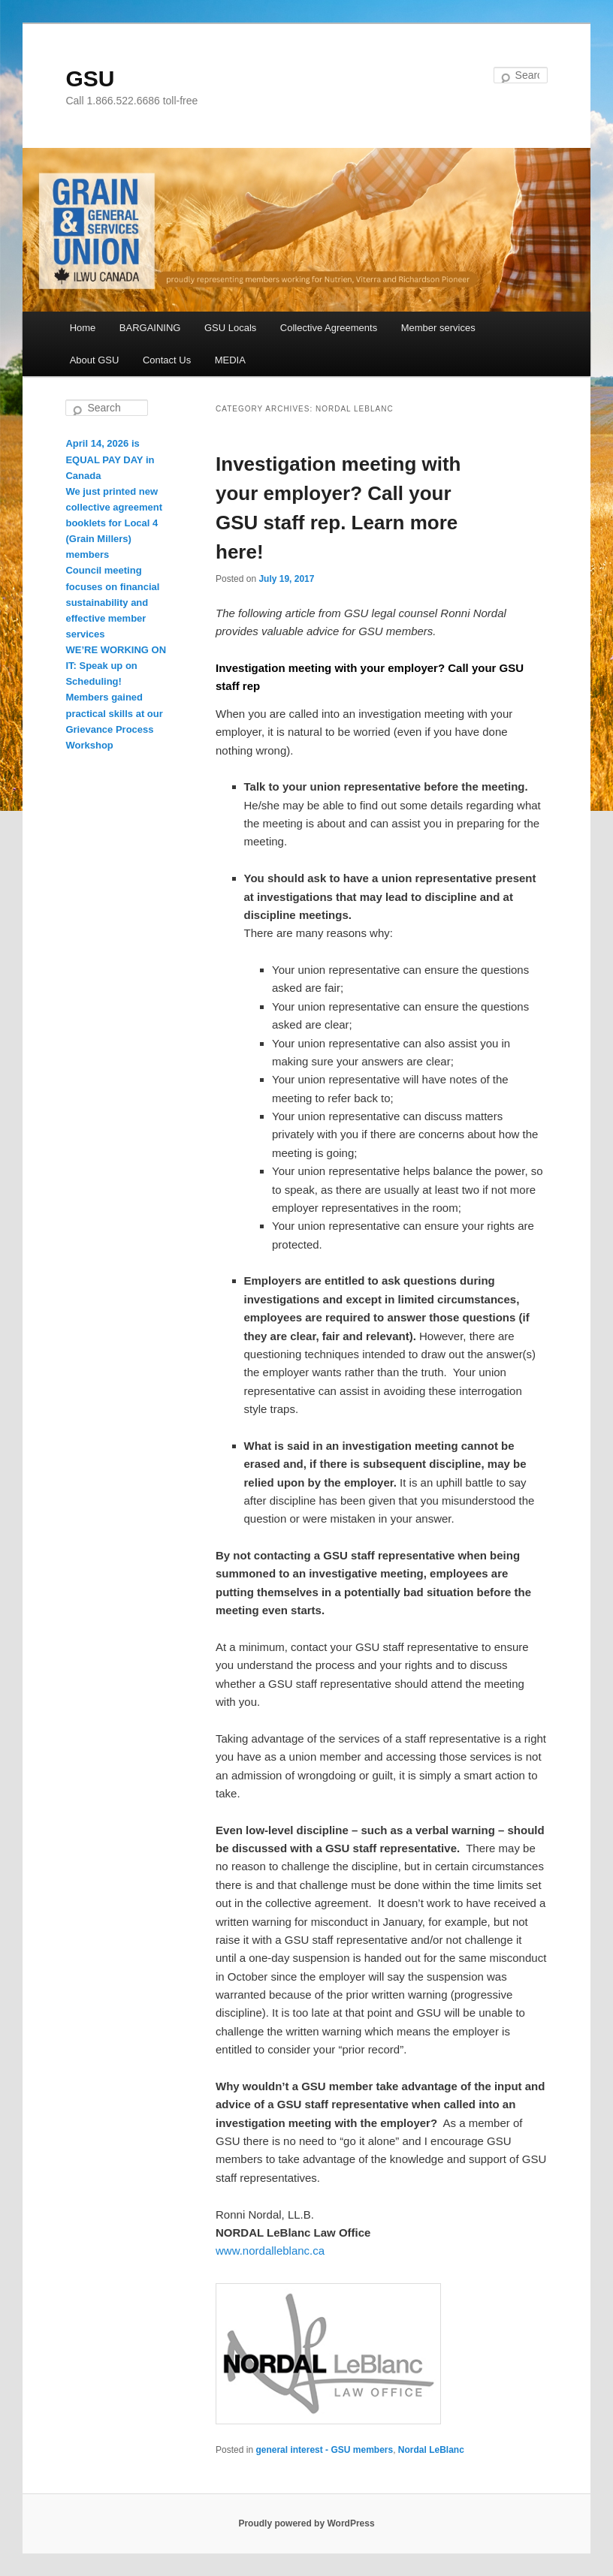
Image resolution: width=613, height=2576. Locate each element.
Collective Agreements (328, 327)
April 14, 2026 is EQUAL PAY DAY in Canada (109, 459)
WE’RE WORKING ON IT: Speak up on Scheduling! (115, 665)
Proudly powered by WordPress (306, 2523)
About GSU (94, 360)
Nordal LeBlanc (431, 2450)
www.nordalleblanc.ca (270, 2250)
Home (83, 327)
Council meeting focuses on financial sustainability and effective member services (112, 602)
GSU (89, 78)
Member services (438, 327)
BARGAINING (150, 327)
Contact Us (167, 360)
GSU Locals (230, 327)
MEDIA (230, 360)
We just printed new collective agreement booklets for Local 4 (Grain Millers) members (113, 523)
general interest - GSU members (324, 2450)
